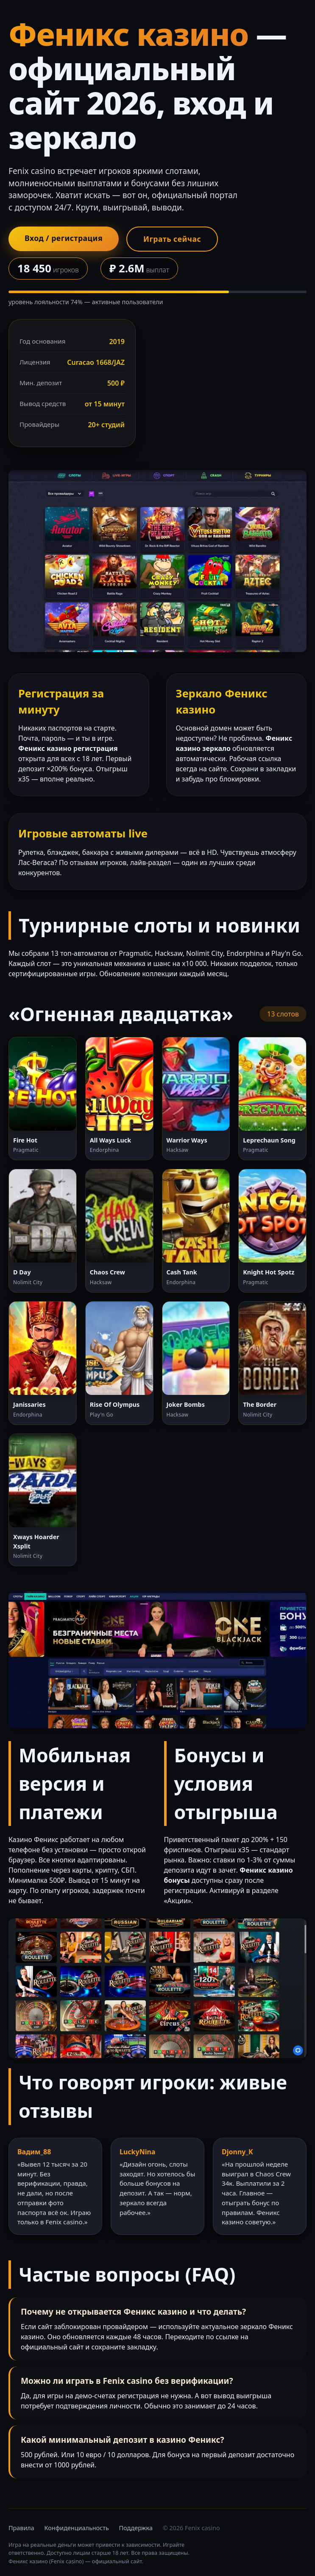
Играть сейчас (172, 239)
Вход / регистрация (64, 238)
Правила (21, 2528)
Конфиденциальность (77, 2528)
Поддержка (136, 2528)
